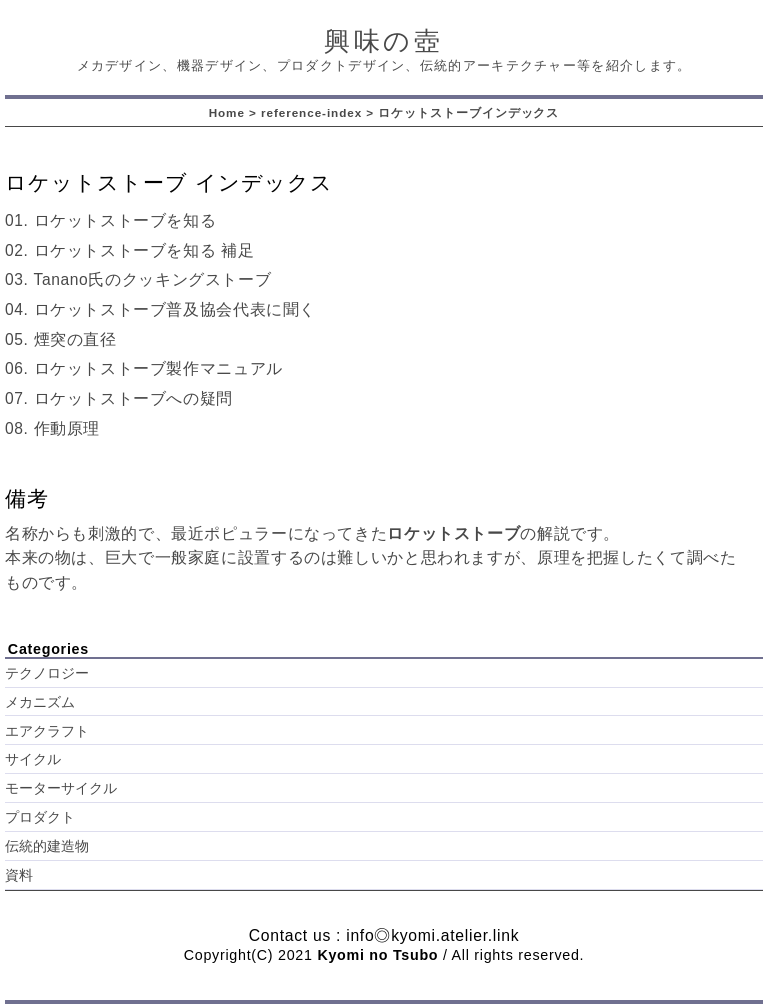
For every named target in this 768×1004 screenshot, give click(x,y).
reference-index (311, 112)
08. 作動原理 (52, 428)
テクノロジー (47, 673)
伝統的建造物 (47, 846)
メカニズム (40, 702)
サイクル (33, 759)
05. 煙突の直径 (61, 339)
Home (227, 112)
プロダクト (40, 817)
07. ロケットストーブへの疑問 (119, 398)
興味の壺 (384, 41)
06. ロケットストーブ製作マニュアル (144, 368)
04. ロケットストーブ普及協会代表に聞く (160, 309)
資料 (19, 875)
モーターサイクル (61, 788)
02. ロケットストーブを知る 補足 (130, 250)
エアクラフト (47, 731)
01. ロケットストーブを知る (110, 220)
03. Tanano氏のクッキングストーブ (138, 279)
